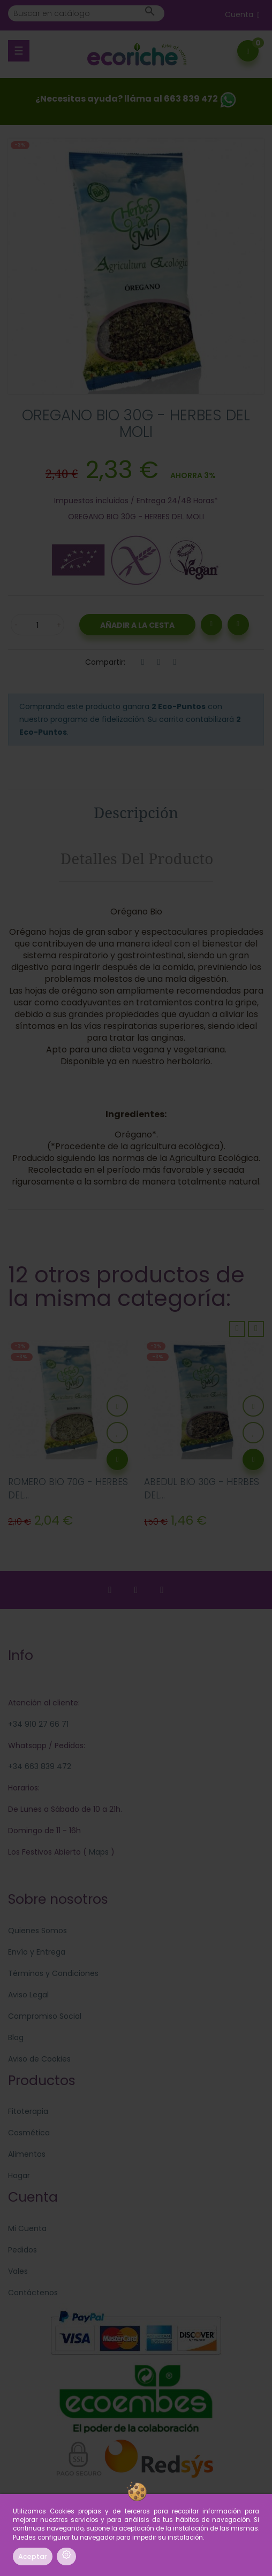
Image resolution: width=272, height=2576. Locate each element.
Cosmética (29, 2132)
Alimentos (27, 2154)
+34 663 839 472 (39, 1766)
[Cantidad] (37, 624)
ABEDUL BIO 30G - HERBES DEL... (201, 1488)
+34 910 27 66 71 (38, 1724)
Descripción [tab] (136, 812)
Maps (98, 1852)
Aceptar (32, 2556)
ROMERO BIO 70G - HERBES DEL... (68, 1488)
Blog (16, 2037)
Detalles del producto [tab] (137, 858)
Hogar (19, 2175)
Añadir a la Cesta (137, 625)
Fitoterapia (28, 2111)
